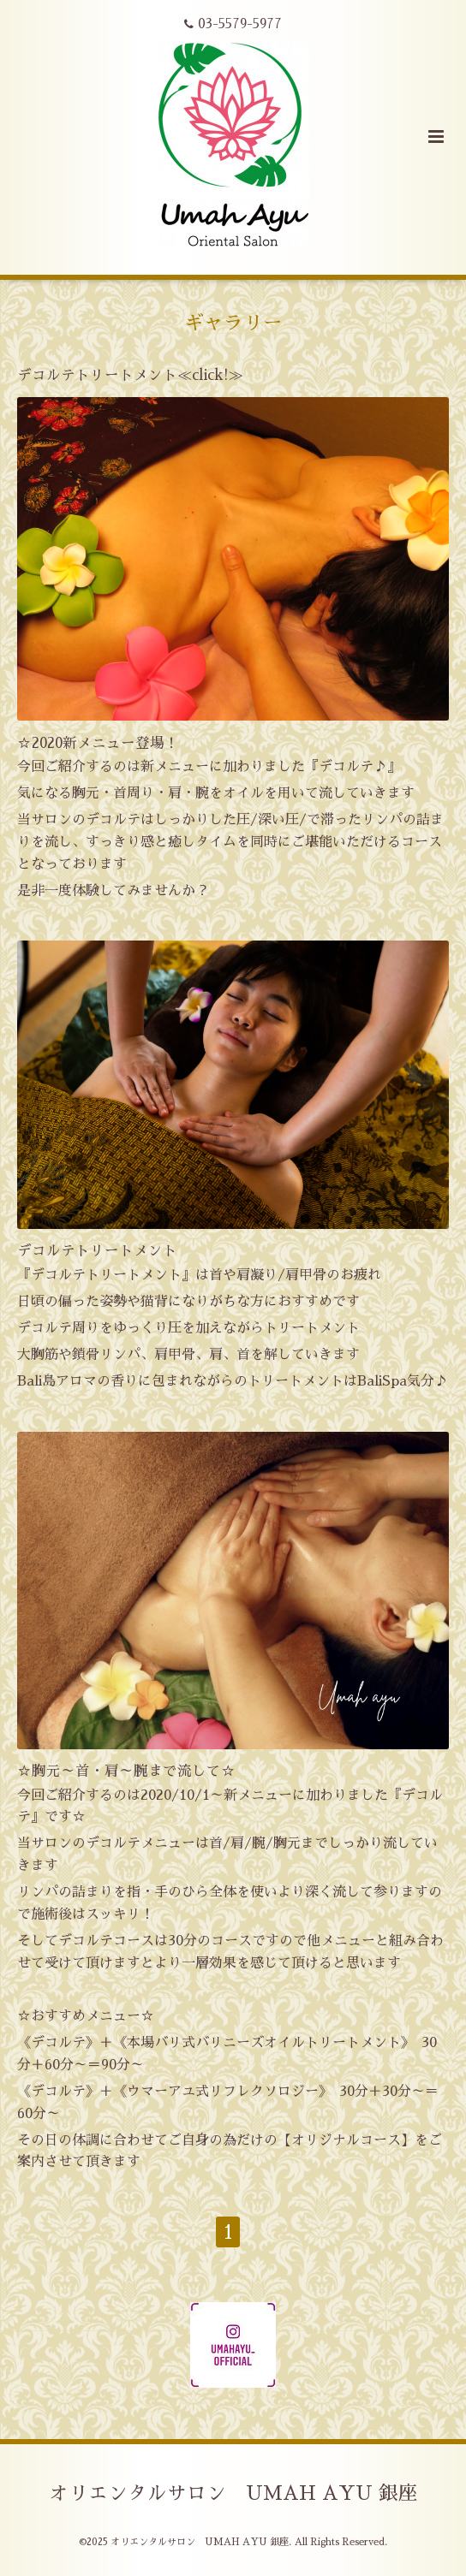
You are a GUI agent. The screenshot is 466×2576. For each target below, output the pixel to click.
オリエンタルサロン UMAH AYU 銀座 (233, 2493)
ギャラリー (233, 323)
